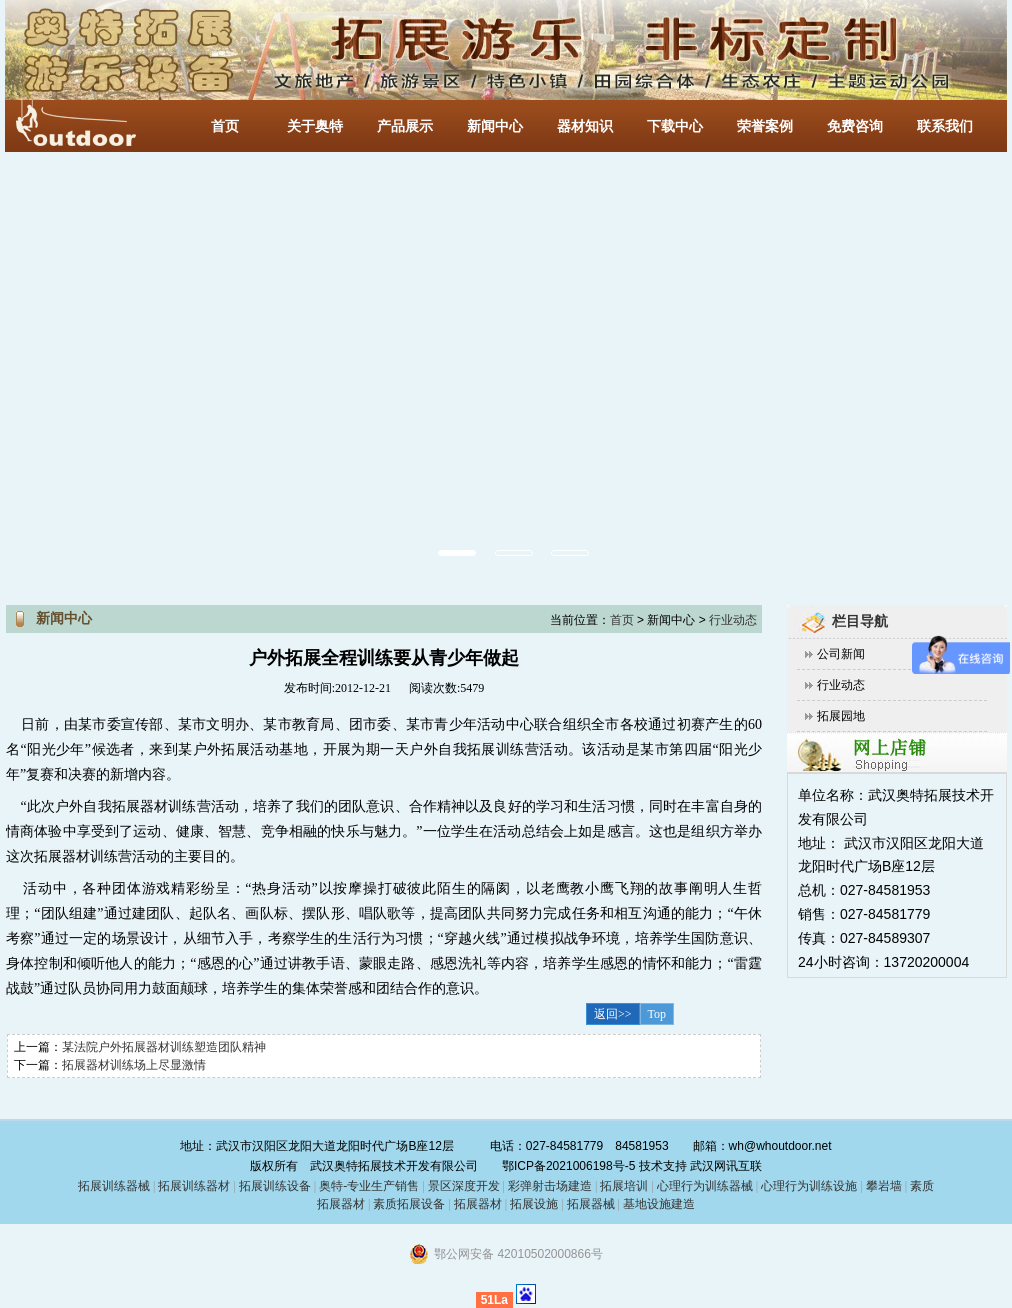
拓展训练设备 (275, 1186)
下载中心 (675, 126)
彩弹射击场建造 (550, 1186)
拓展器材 (478, 1204)
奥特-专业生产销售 (369, 1186)
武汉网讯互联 (724, 1166)
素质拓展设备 (409, 1204)
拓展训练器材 (194, 1186)
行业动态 (841, 685)
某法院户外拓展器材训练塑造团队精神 (164, 1047)
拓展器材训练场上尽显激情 (134, 1065)
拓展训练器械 (114, 1186)
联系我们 (945, 126)
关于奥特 (315, 126)
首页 (225, 126)
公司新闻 (841, 654)
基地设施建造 (657, 1204)
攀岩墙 (882, 1186)
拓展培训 (624, 1186)
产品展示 (405, 126)
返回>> (613, 1014)
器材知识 (585, 126)
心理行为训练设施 (809, 1186)
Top (657, 1014)
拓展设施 (534, 1204)
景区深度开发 (464, 1186)
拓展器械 (591, 1204)
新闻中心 (495, 126)
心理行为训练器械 (705, 1186)
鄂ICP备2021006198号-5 (568, 1166)
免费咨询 (855, 126)
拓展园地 (841, 716)
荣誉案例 (765, 126)
